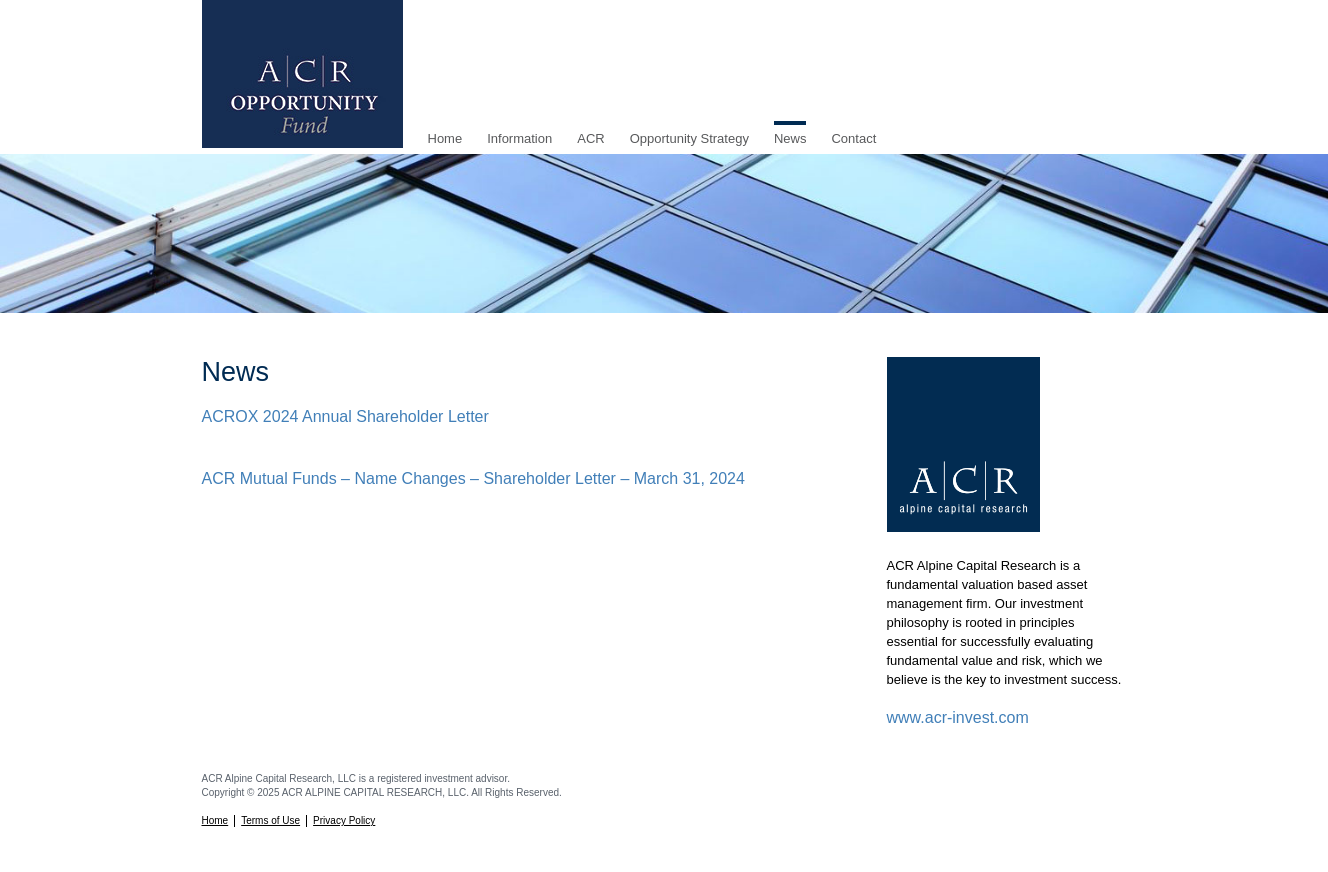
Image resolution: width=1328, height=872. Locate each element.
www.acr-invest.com (958, 717)
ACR (590, 138)
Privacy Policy (344, 820)
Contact (853, 138)
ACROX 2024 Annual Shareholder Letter (345, 416)
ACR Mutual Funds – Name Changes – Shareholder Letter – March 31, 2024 (473, 478)
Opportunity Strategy (689, 138)
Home (445, 138)
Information (519, 138)
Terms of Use (270, 820)
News (790, 138)
